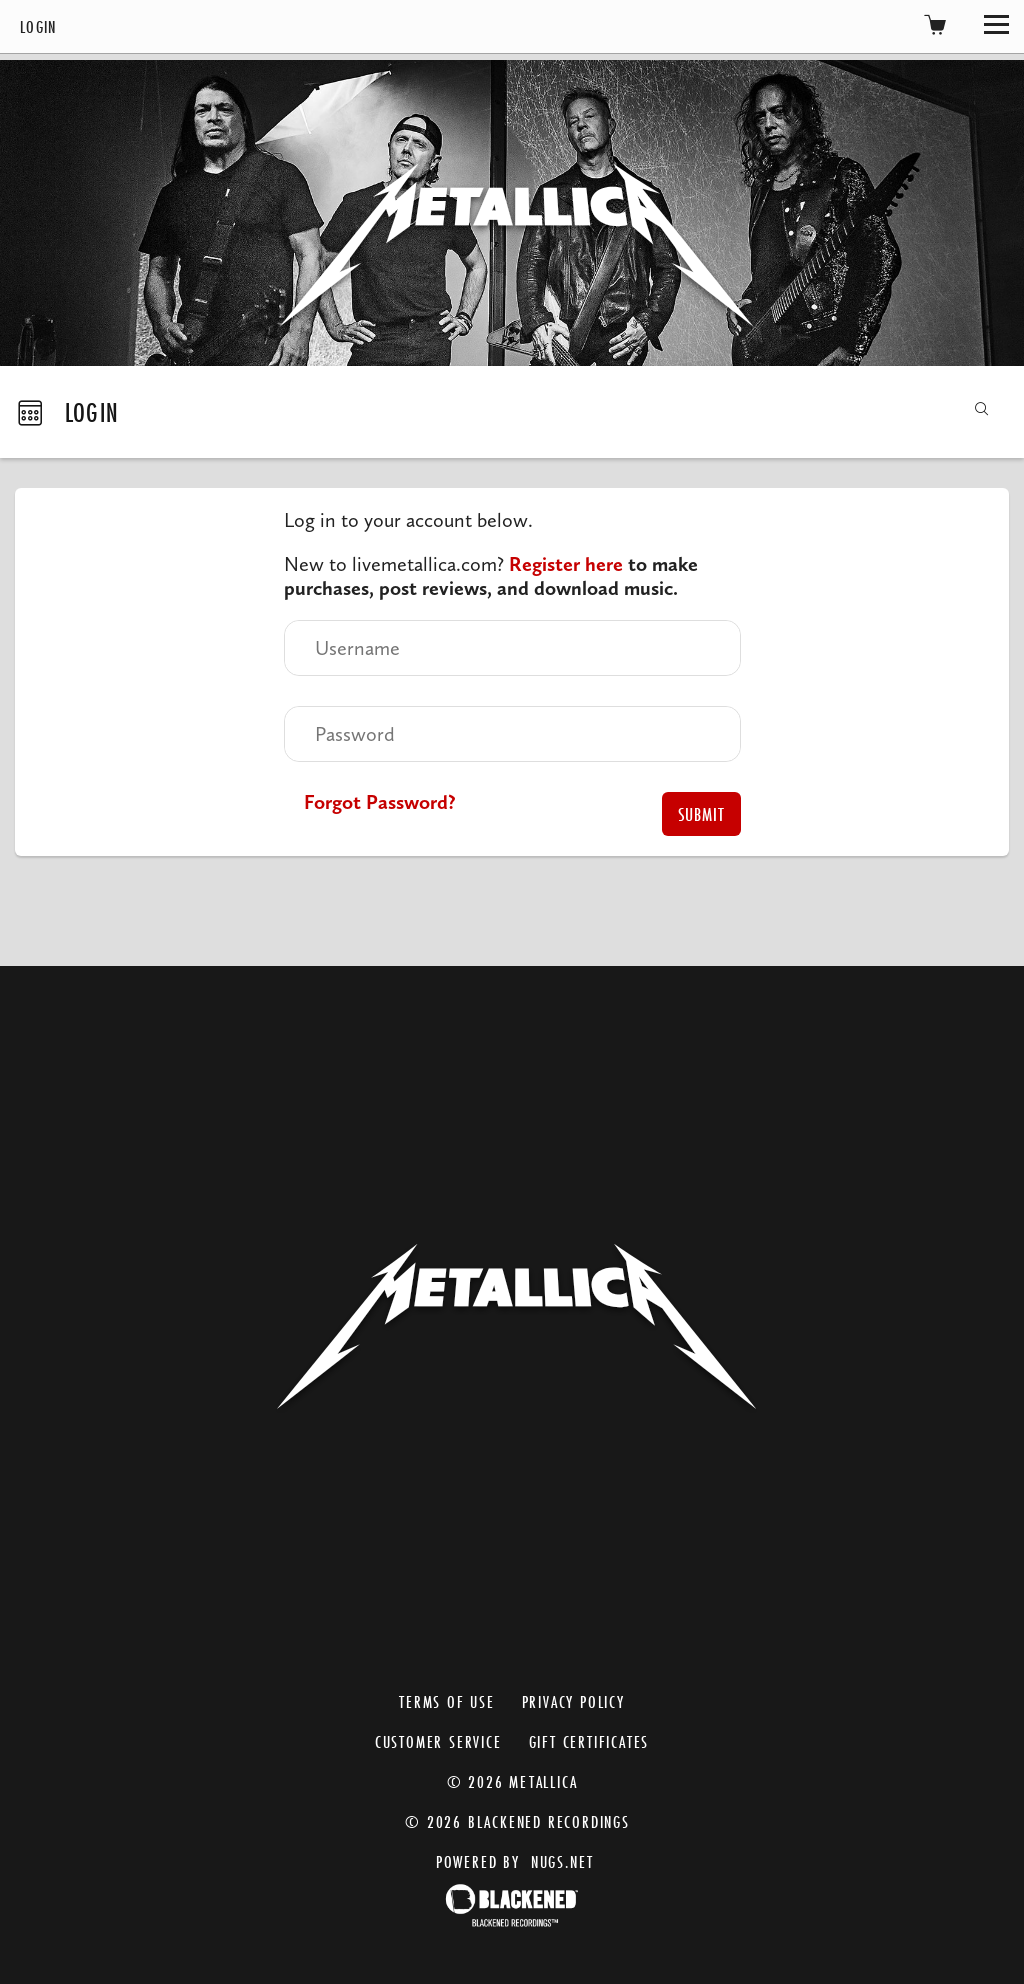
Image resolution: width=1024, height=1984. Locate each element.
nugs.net (562, 1861)
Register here (566, 564)
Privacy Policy (573, 1701)
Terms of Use (447, 1701)
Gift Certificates (589, 1741)
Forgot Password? (380, 802)
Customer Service (438, 1741)
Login (38, 26)
